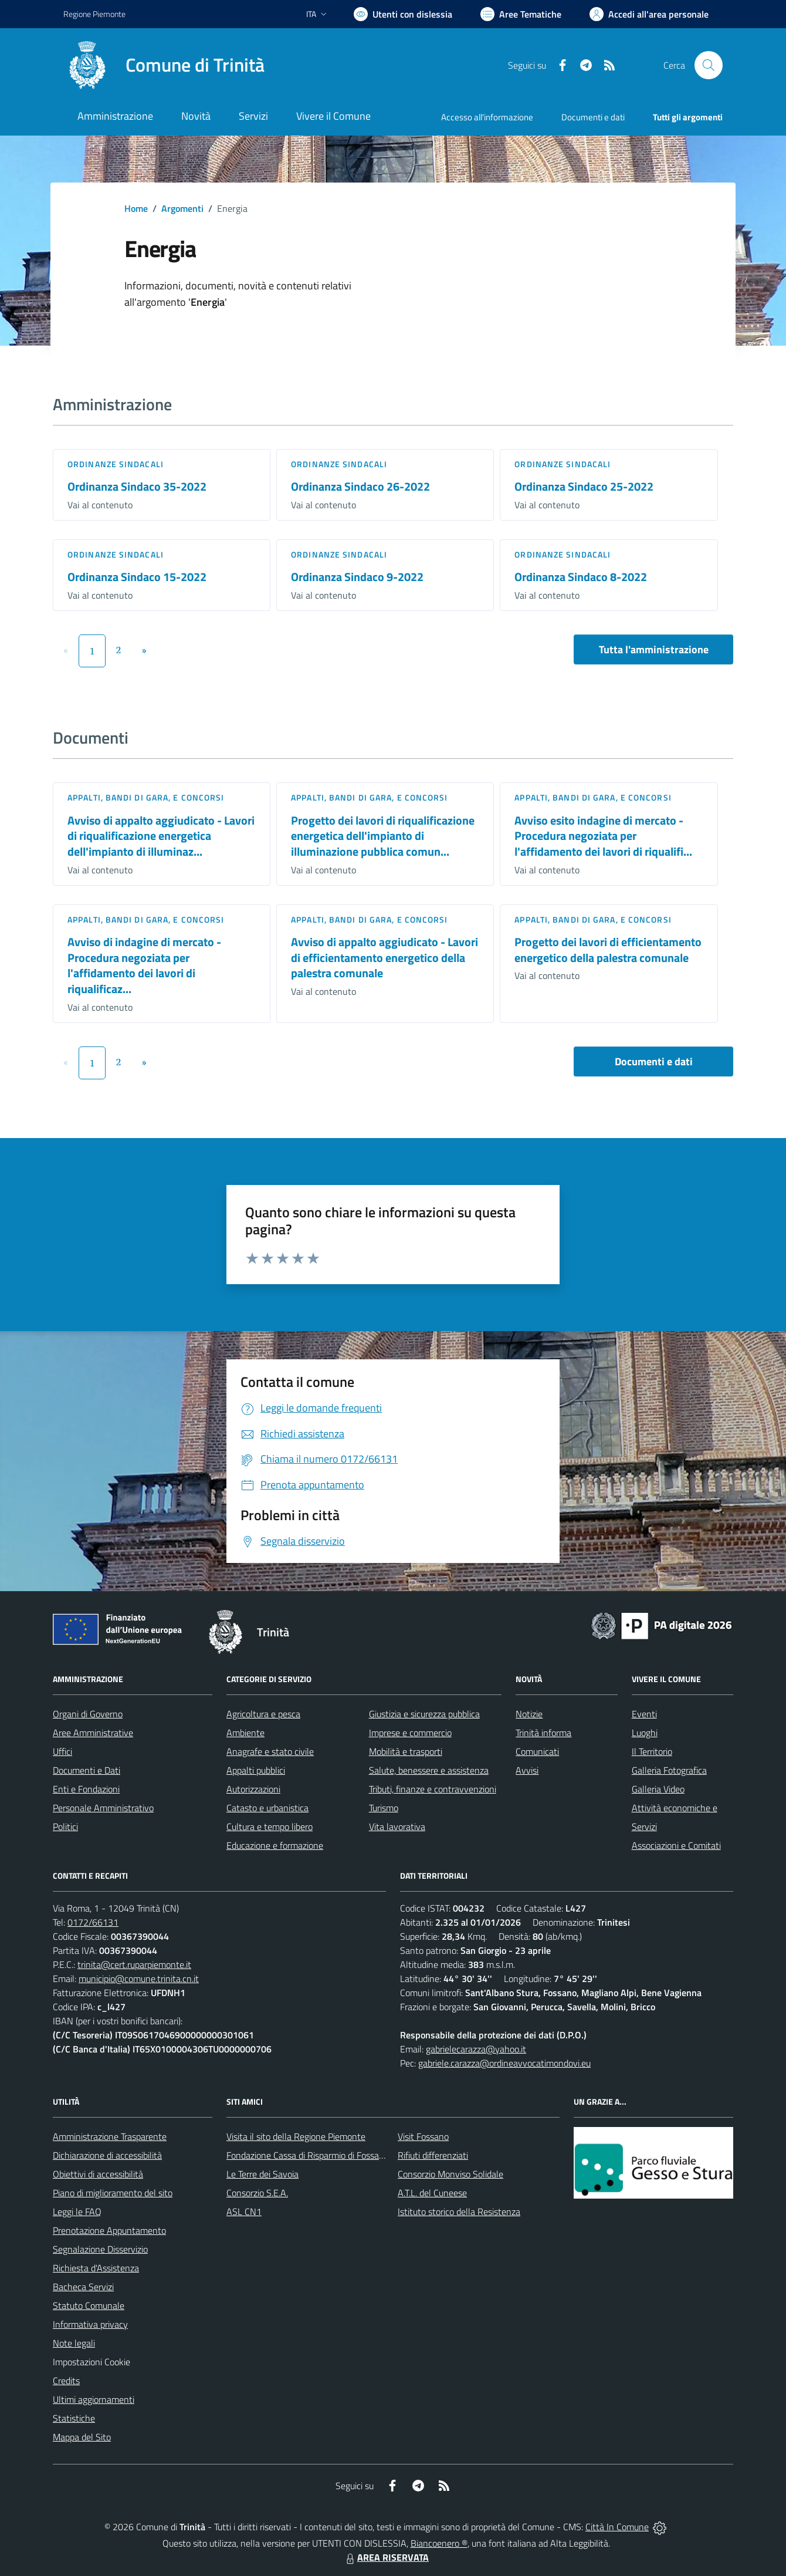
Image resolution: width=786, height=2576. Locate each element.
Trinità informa (543, 1733)
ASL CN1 (244, 2211)
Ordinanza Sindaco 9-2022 (357, 577)
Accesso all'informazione (487, 117)
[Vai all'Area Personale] (649, 14)
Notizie (529, 1714)
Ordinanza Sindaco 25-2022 (583, 486)
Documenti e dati (654, 1061)
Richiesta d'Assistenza (96, 2268)
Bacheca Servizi (83, 2287)
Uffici (62, 1751)
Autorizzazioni (253, 1789)
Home (136, 208)
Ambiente (245, 1733)
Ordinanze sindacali (115, 464)
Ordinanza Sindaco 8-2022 (580, 577)
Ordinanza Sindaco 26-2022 (360, 486)
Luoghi (645, 1733)
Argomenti (182, 208)
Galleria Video (658, 1789)
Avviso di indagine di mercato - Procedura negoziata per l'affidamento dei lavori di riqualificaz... (144, 965)
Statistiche (74, 2418)
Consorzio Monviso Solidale (450, 2174)
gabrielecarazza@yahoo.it (476, 2049)
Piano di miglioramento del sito (112, 2193)
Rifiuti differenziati (433, 2155)
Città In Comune (617, 2527)
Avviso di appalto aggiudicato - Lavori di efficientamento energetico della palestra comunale (384, 957)
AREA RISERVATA (386, 2557)
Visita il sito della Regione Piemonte (295, 2136)
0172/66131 (92, 1922)
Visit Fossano (423, 2136)
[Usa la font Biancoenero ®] (403, 14)
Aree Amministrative (93, 1733)
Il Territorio (652, 1751)
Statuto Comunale (88, 2305)
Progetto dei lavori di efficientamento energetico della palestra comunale (608, 950)
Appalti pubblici (255, 1770)
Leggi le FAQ (77, 2211)
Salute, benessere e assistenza (429, 1770)
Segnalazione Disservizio (100, 2249)
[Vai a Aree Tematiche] (520, 14)
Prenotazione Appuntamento (109, 2230)
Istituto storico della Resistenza (459, 2211)
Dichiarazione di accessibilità (107, 2155)
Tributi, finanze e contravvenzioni (432, 1789)
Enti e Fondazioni (86, 1789)
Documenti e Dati (86, 1770)
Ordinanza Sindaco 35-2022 (136, 486)
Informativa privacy (90, 2324)
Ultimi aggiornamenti (93, 2399)
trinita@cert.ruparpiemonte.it (134, 1964)
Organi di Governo (88, 1714)
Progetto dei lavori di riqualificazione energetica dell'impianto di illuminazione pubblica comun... (383, 835)
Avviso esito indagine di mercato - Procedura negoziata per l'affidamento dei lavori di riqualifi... (603, 835)
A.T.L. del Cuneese (432, 2193)
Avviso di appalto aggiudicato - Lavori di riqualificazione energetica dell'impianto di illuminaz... (161, 835)
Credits (66, 2381)
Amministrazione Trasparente (110, 2136)
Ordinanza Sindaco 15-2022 (136, 577)
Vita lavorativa (397, 1826)
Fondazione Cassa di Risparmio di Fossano (307, 2155)
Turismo (383, 1808)
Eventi (644, 1714)
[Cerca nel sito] (708, 65)
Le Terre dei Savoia (262, 2174)
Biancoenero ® (439, 2543)
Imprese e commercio (410, 1733)
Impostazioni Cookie (91, 2362)
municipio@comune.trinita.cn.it (139, 1978)
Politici (65, 1826)
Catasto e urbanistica (267, 1808)
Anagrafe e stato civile (270, 1751)
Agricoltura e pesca (263, 1714)
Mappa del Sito (82, 2437)
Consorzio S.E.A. (257, 2193)
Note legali (74, 2343)
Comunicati (537, 1751)
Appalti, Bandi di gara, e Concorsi (145, 797)
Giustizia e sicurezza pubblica (424, 1714)
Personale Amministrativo (103, 1808)
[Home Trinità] (164, 65)
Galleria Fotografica (669, 1770)
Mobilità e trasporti (405, 1751)
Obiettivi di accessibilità (98, 2174)
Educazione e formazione (274, 1845)
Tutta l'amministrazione (654, 649)
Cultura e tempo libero (269, 1826)
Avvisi (527, 1770)
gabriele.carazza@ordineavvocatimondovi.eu (504, 2063)
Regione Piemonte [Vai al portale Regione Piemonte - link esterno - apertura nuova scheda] (94, 14)
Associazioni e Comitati (676, 1845)
